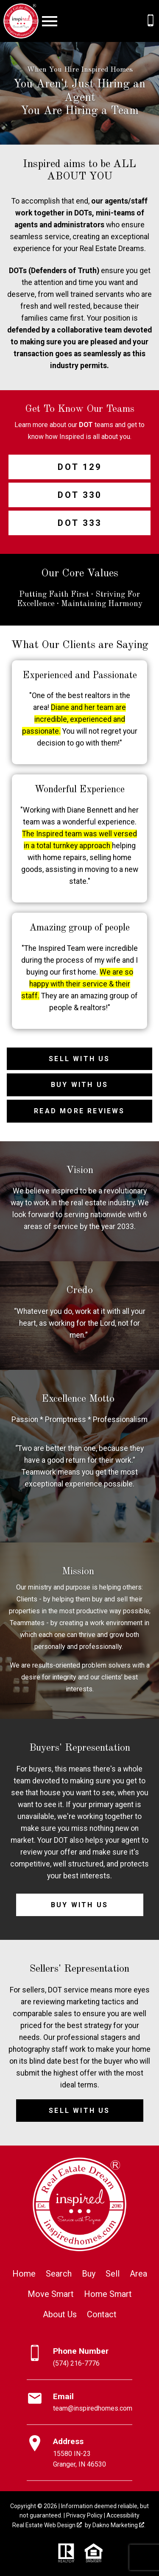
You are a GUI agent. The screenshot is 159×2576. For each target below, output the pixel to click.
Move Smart (51, 2294)
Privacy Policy (84, 2515)
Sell (113, 2274)
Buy (88, 2274)
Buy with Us (79, 1085)
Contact (102, 2314)
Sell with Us (79, 1059)
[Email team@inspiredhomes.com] (79, 2402)
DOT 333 (80, 523)
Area (138, 2274)
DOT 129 (80, 467)
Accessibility (122, 2515)
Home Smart (108, 2294)
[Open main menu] (49, 21)
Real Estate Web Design (47, 2525)
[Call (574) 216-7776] (150, 20)
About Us (60, 2314)
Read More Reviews (79, 1111)
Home (24, 2274)
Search (59, 2274)
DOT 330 (80, 495)
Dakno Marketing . (118, 2525)
